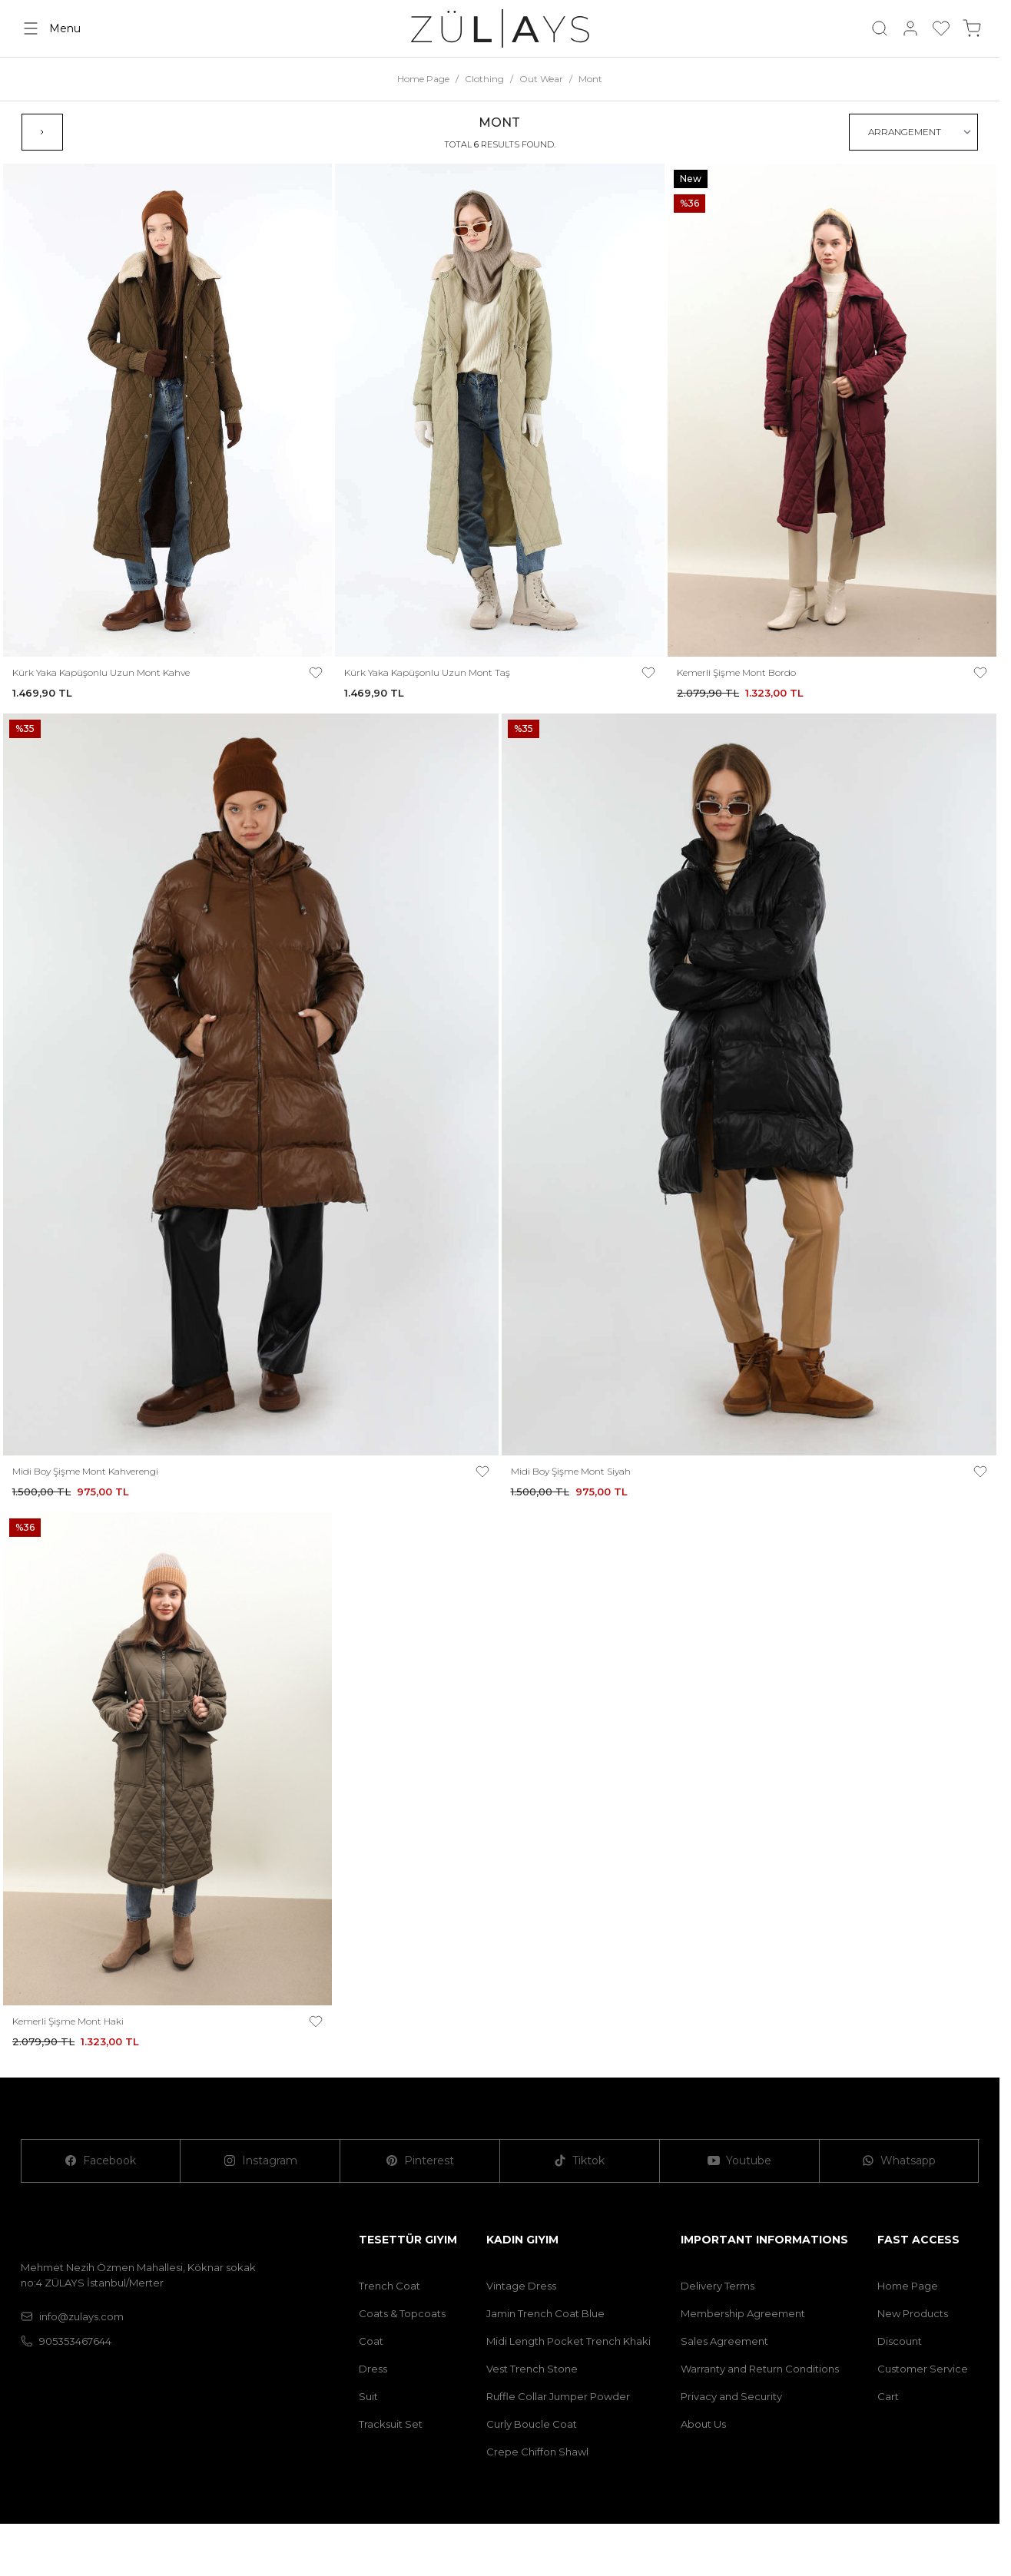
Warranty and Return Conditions (760, 2368)
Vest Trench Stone (532, 2368)
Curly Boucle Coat (531, 2424)
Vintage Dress (521, 2286)
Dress (373, 2368)
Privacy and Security (731, 2396)
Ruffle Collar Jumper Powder (558, 2396)
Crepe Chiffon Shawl (537, 2451)
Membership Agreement (743, 2313)
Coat (371, 2341)
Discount (899, 2341)
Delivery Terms (717, 2286)
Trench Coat (389, 2286)
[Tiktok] (580, 2161)
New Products (912, 2313)
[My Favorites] (941, 28)
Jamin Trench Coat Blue (545, 2313)
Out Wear (541, 78)
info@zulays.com (72, 2316)
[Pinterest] (420, 2161)
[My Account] (910, 28)
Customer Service (922, 2368)
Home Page (423, 78)
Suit (368, 2396)
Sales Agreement (724, 2341)
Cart (888, 2396)
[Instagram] (260, 2161)
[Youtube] (740, 2161)
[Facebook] (101, 2161)
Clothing (484, 78)
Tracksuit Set (391, 2424)
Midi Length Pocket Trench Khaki (568, 2341)
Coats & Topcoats (402, 2313)
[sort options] (913, 132)
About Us (703, 2424)
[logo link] (500, 28)
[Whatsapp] (900, 2161)
